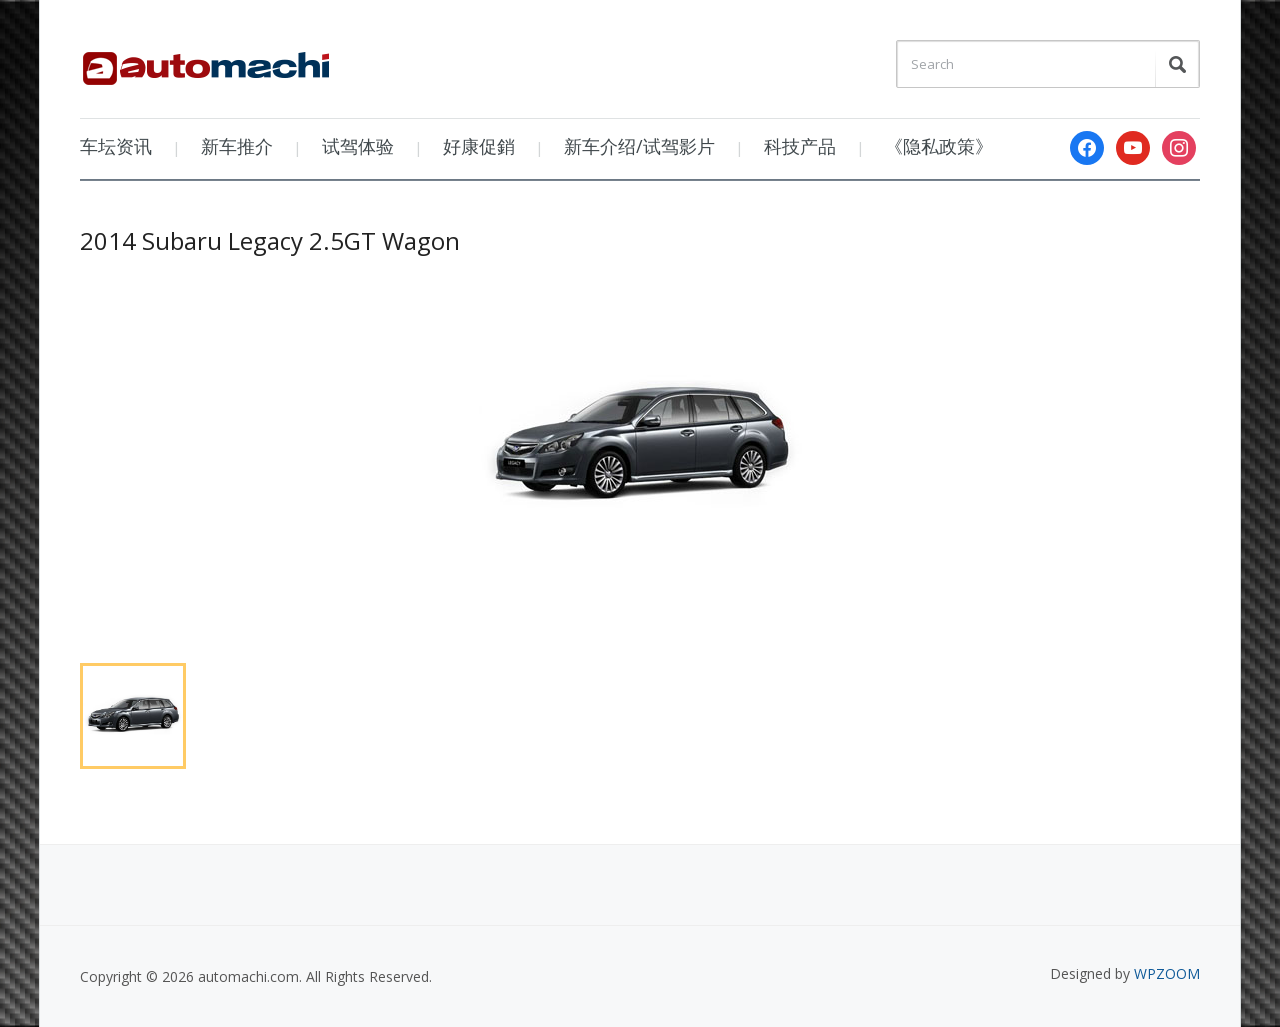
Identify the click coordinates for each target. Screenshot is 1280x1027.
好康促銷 (479, 146)
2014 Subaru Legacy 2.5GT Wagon (270, 240)
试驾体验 (358, 146)
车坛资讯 (116, 146)
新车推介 (237, 146)
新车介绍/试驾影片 (639, 146)
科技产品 (800, 146)
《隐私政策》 (939, 146)
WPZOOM (1167, 973)
